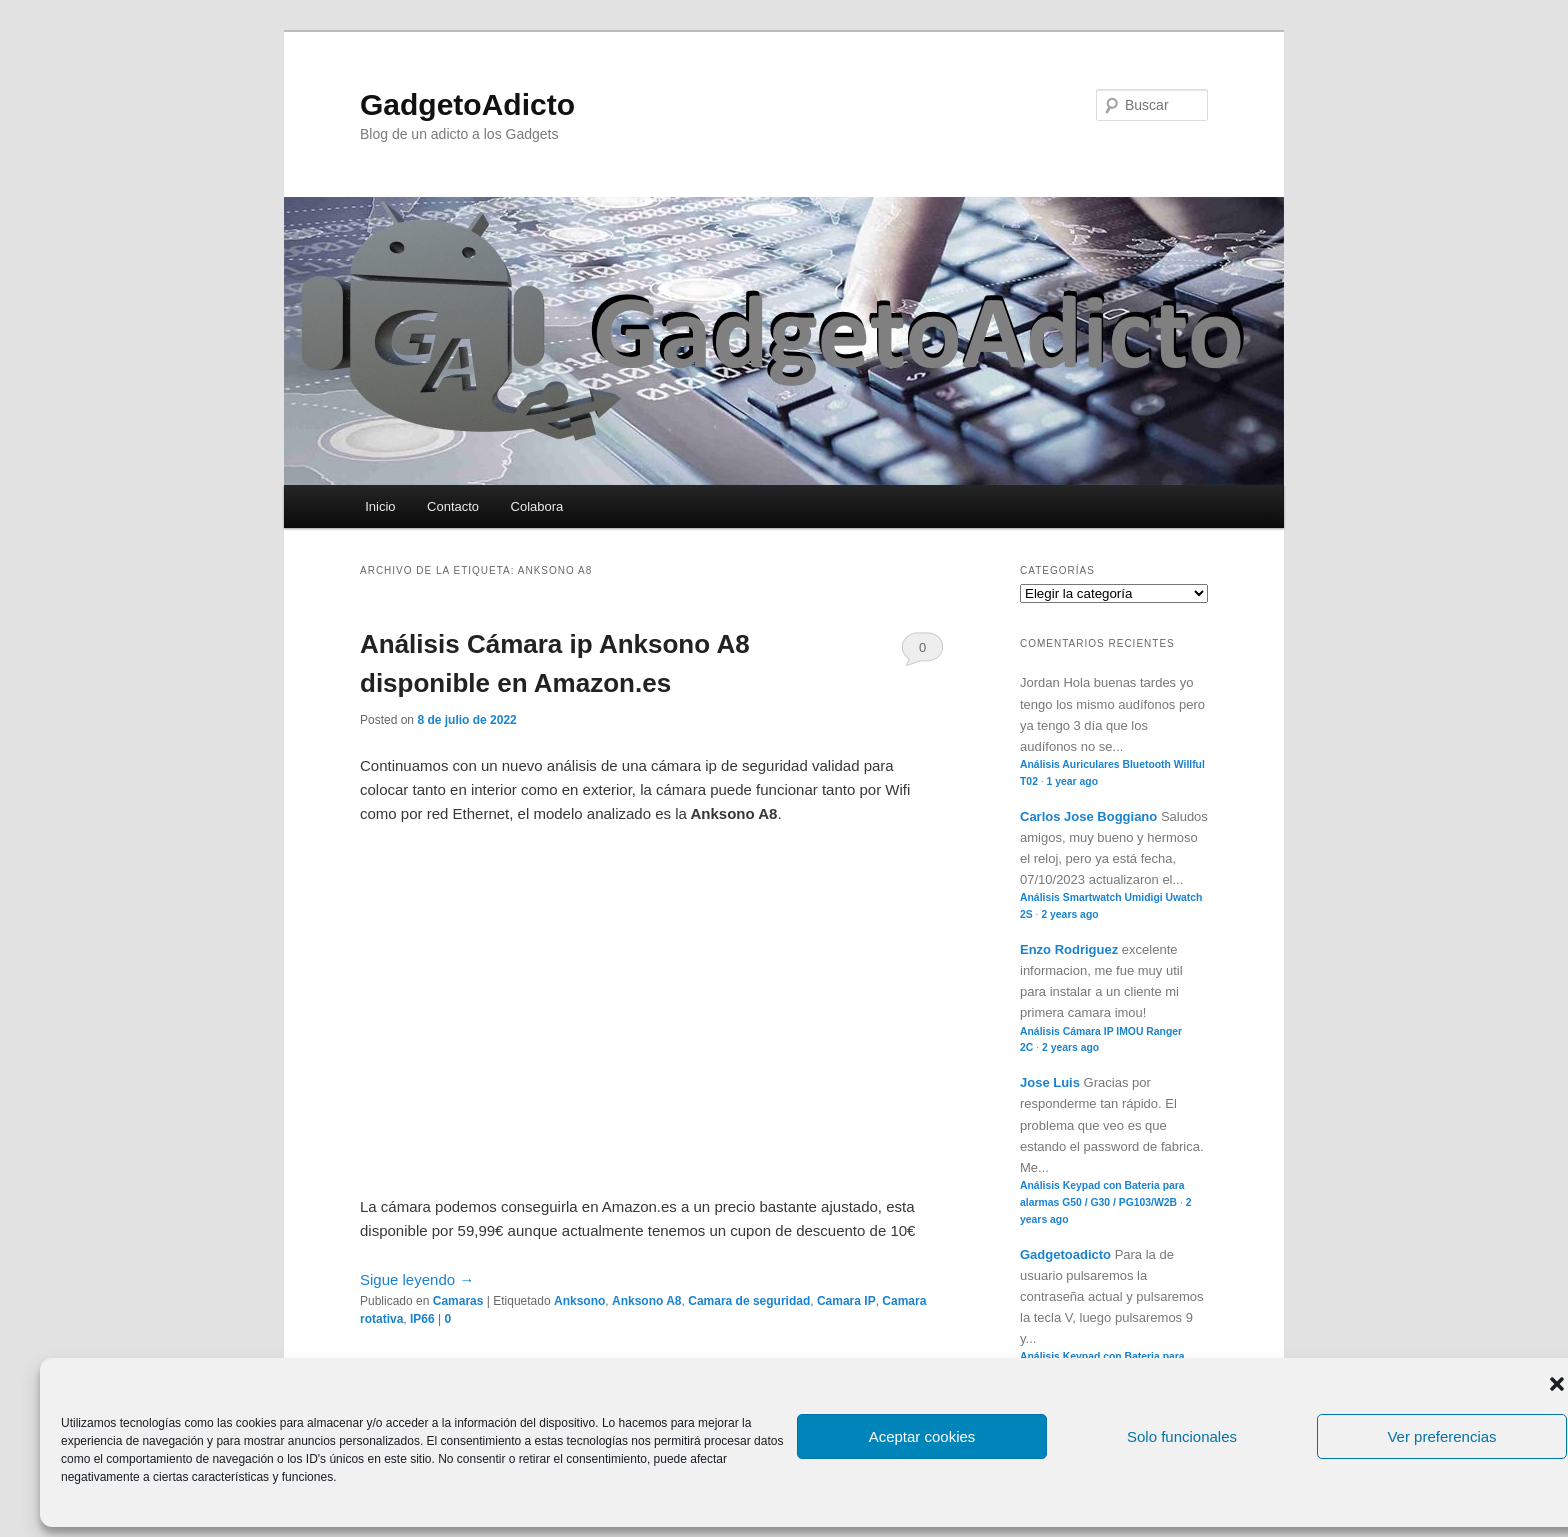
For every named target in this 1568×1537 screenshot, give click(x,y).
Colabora (537, 506)
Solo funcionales (1182, 1436)
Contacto (453, 506)
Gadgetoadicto (1065, 1254)
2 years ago (1069, 914)
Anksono (579, 1301)
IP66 (422, 1319)
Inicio (380, 506)
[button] (1557, 1384)
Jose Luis (1050, 1082)
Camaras (458, 1301)
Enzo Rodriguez (1069, 949)
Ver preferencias (1441, 1436)
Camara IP (846, 1301)
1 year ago (1072, 781)
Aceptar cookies (922, 1436)
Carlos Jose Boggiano (1088, 816)
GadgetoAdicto (467, 104)
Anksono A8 (647, 1301)
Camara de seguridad (749, 1301)
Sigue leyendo (417, 1279)
